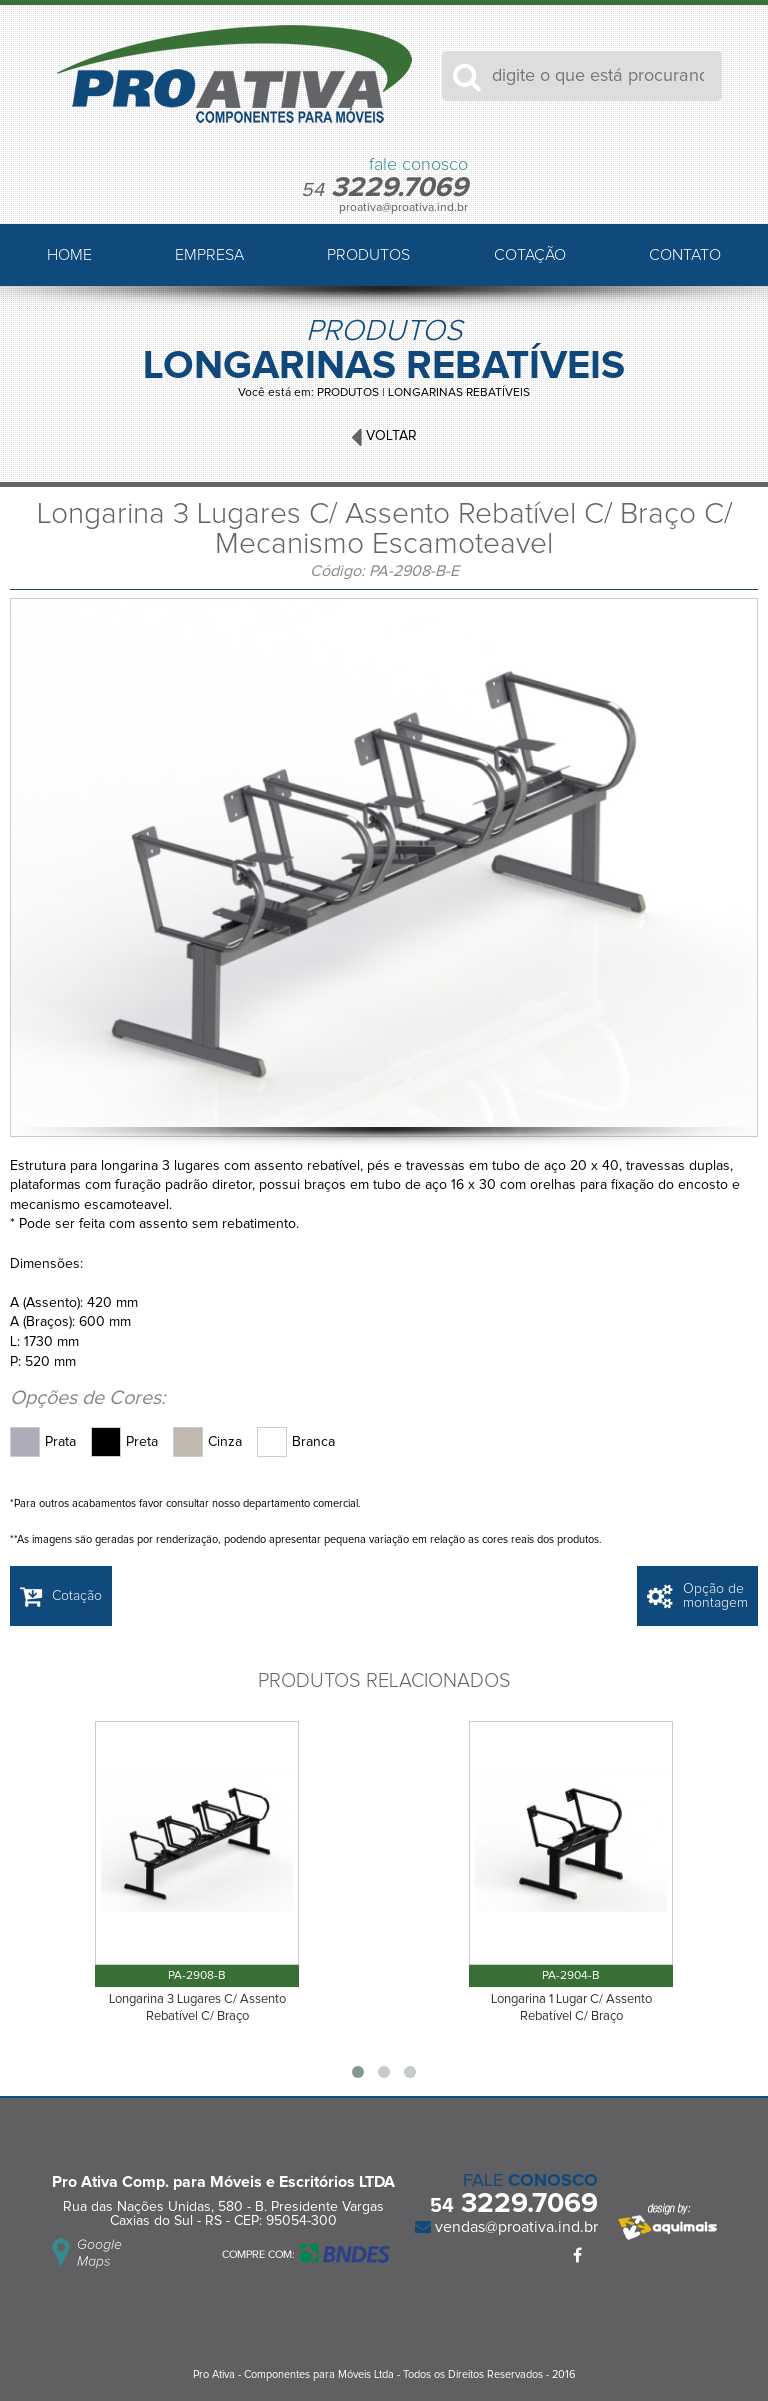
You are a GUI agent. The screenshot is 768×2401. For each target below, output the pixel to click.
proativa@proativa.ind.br (403, 208)
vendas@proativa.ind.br (514, 2227)
